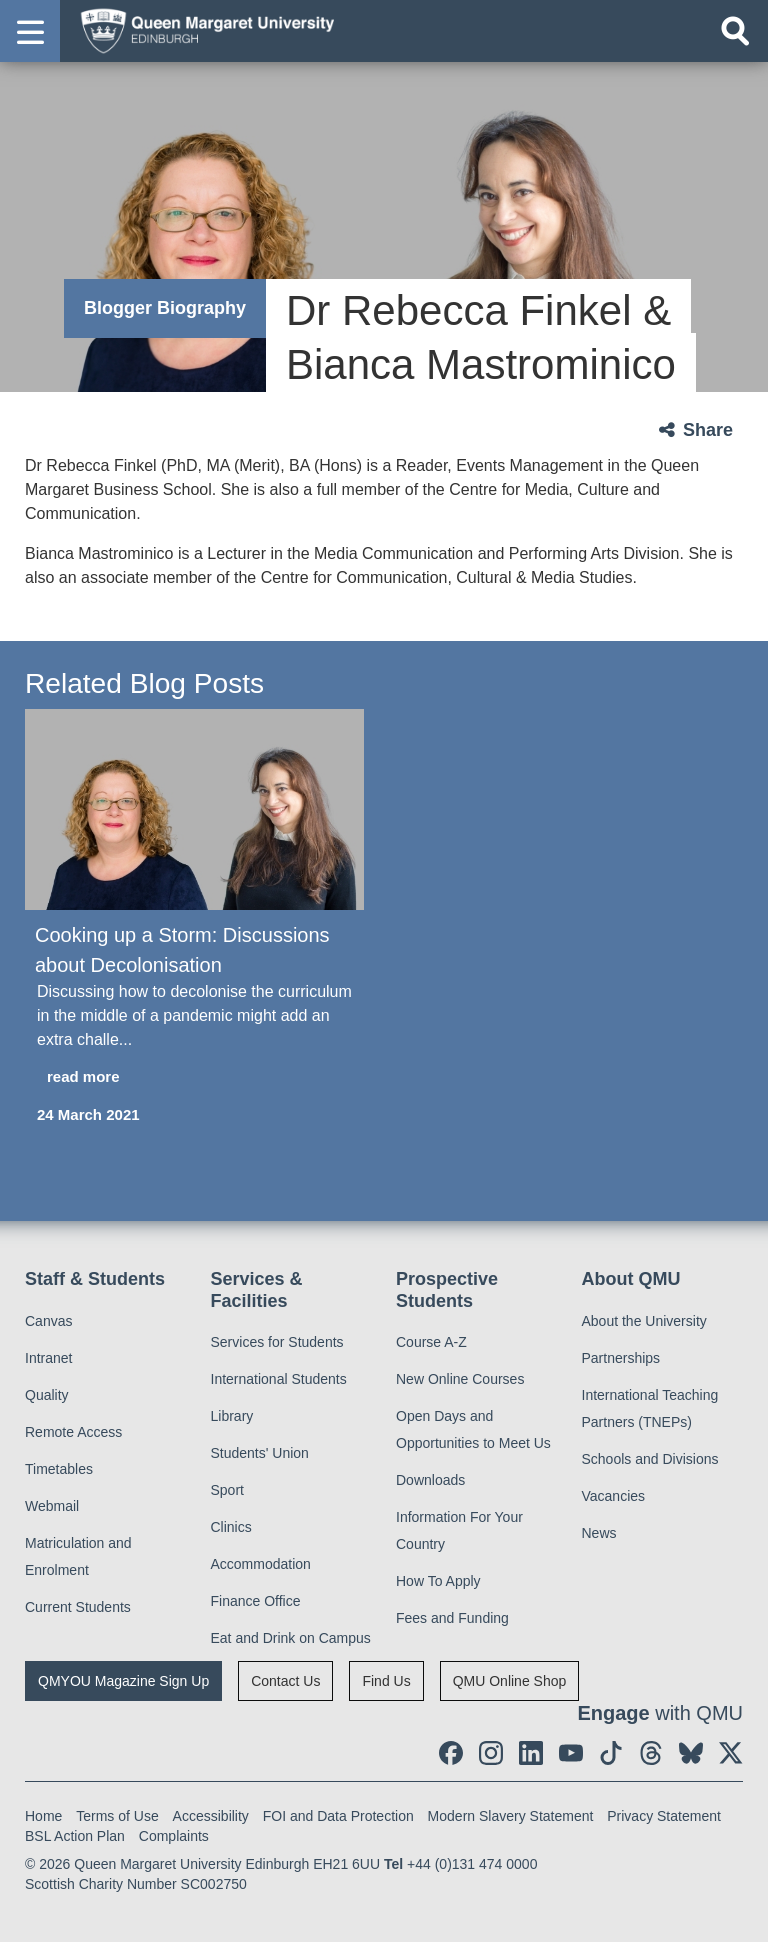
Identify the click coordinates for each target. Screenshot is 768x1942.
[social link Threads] (651, 1753)
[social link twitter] (731, 1753)
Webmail (52, 1506)
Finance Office (256, 1601)
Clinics (231, 1527)
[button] (30, 31)
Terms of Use (117, 1816)
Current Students (78, 1607)
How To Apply (438, 1581)
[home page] (201, 30)
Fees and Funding (452, 1618)
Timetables (59, 1469)
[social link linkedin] (531, 1753)
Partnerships (621, 1358)
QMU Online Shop (510, 1681)
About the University (644, 1321)
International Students (279, 1379)
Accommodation (261, 1564)
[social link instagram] (491, 1753)
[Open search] (735, 31)
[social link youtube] (571, 1753)
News (599, 1533)
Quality (47, 1395)
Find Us (386, 1681)
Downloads (430, 1480)
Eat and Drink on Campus (291, 1638)
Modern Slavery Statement (511, 1816)
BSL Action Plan (75, 1836)
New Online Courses (460, 1379)
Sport (227, 1490)
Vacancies (614, 1496)
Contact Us (285, 1681)
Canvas (48, 1321)
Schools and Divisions (650, 1459)
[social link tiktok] (611, 1753)
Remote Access (73, 1432)
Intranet (48, 1358)
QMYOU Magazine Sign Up (123, 1681)
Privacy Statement (664, 1816)
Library (232, 1416)
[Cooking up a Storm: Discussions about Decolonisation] (194, 809)
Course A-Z (431, 1342)
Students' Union (260, 1453)
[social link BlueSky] (691, 1753)
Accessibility (211, 1816)
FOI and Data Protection (338, 1816)
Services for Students (277, 1342)
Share (708, 430)
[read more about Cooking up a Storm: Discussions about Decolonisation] (194, 1077)
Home (43, 1816)
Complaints (174, 1836)
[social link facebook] (451, 1753)
